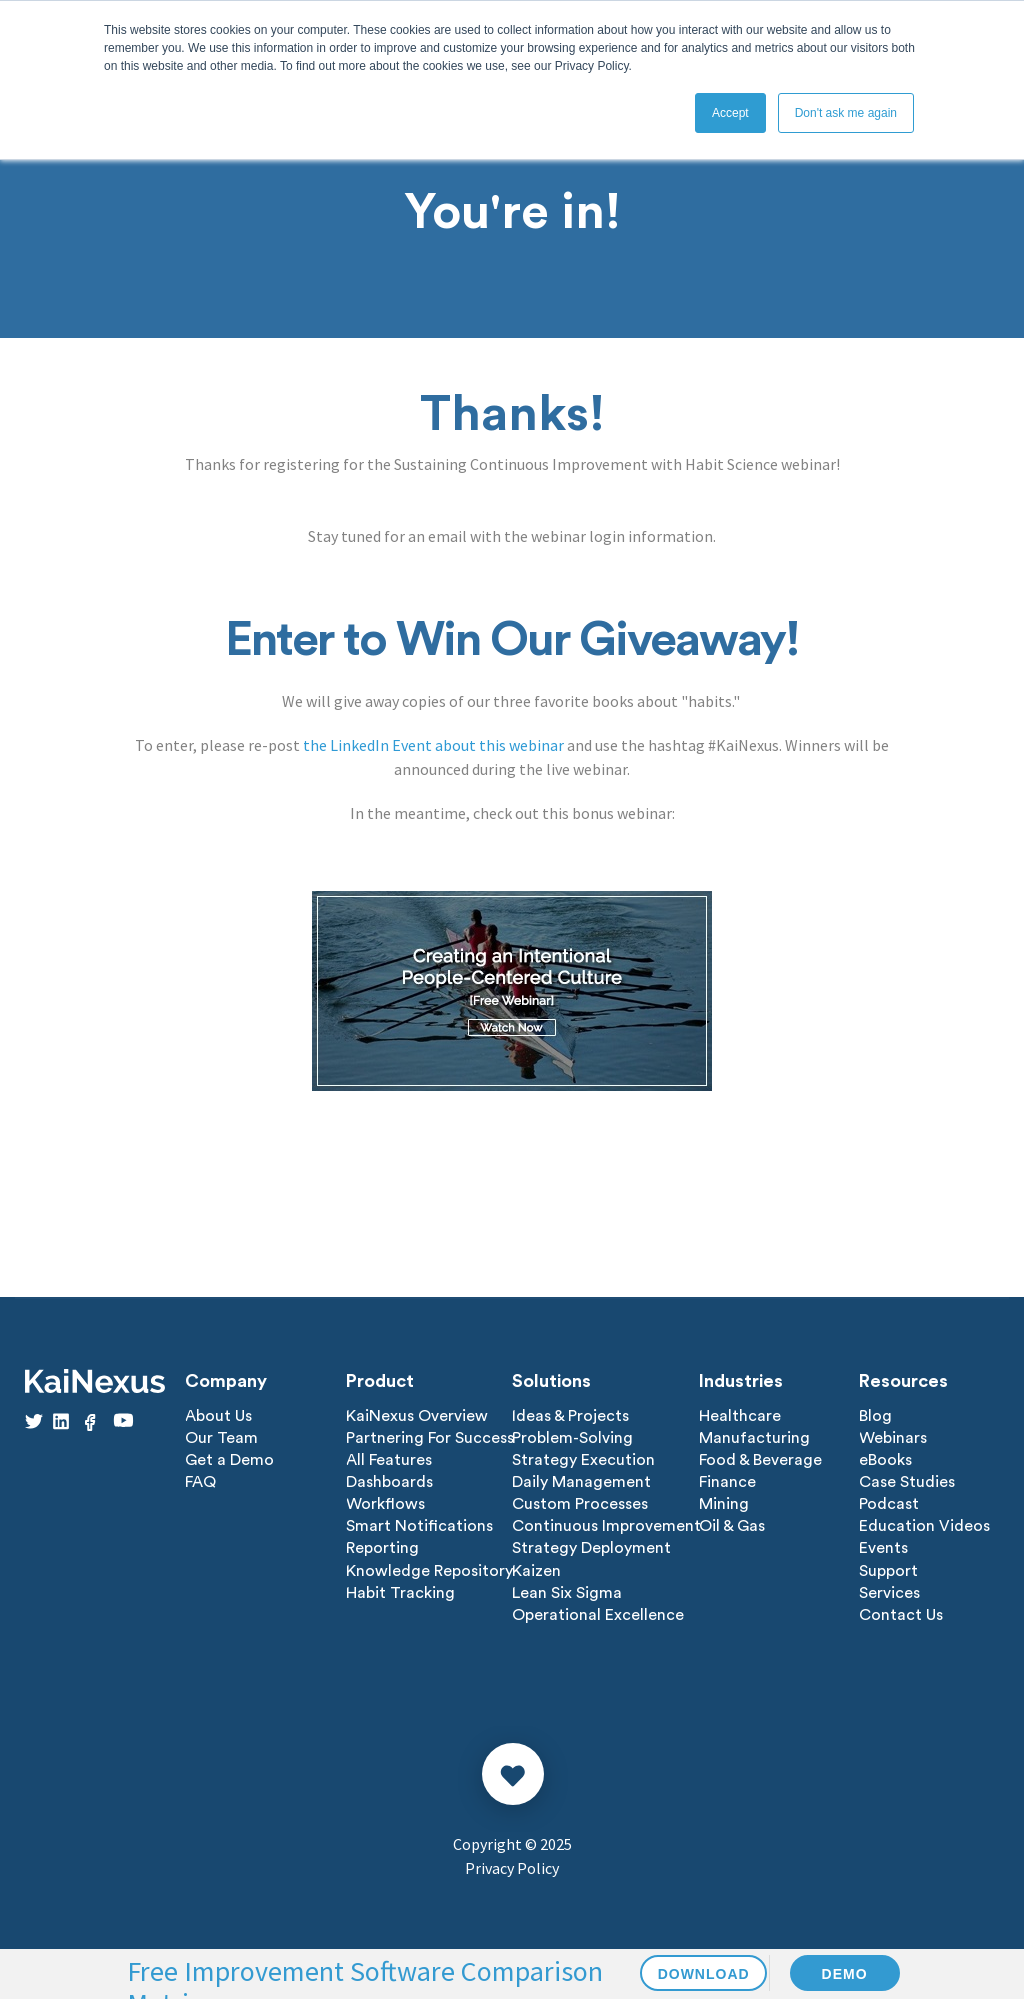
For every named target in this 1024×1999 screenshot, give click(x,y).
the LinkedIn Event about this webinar (433, 745)
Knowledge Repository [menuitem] (429, 1570)
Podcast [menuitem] (889, 1504)
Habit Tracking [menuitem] (400, 1592)
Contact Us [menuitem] (901, 1614)
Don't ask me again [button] (846, 113)
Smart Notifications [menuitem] (419, 1526)
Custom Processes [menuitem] (580, 1504)
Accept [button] (730, 113)
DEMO (845, 1974)
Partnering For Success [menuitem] (430, 1438)
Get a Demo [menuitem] (229, 1460)
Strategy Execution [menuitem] (583, 1460)
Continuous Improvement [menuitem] (606, 1526)
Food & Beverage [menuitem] (760, 1460)
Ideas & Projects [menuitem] (570, 1416)
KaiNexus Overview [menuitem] (417, 1416)
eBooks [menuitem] (885, 1460)
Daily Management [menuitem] (581, 1482)
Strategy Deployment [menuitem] (591, 1548)
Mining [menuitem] (724, 1504)
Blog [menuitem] (875, 1416)
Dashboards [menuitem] (389, 1482)
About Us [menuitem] (218, 1416)
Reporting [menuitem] (382, 1548)
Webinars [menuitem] (893, 1438)
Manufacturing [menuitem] (754, 1438)
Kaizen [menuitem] (536, 1570)
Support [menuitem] (888, 1570)
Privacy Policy (512, 1867)
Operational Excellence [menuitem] (598, 1614)
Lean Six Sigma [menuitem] (567, 1592)
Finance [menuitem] (727, 1482)
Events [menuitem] (883, 1548)
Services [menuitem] (889, 1592)
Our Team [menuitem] (221, 1438)
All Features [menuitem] (389, 1460)
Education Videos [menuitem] (924, 1526)
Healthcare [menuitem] (740, 1416)
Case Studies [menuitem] (907, 1482)
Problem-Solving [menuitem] (572, 1438)
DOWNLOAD (704, 1974)
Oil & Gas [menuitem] (732, 1526)
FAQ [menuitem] (200, 1482)
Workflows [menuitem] (385, 1504)
